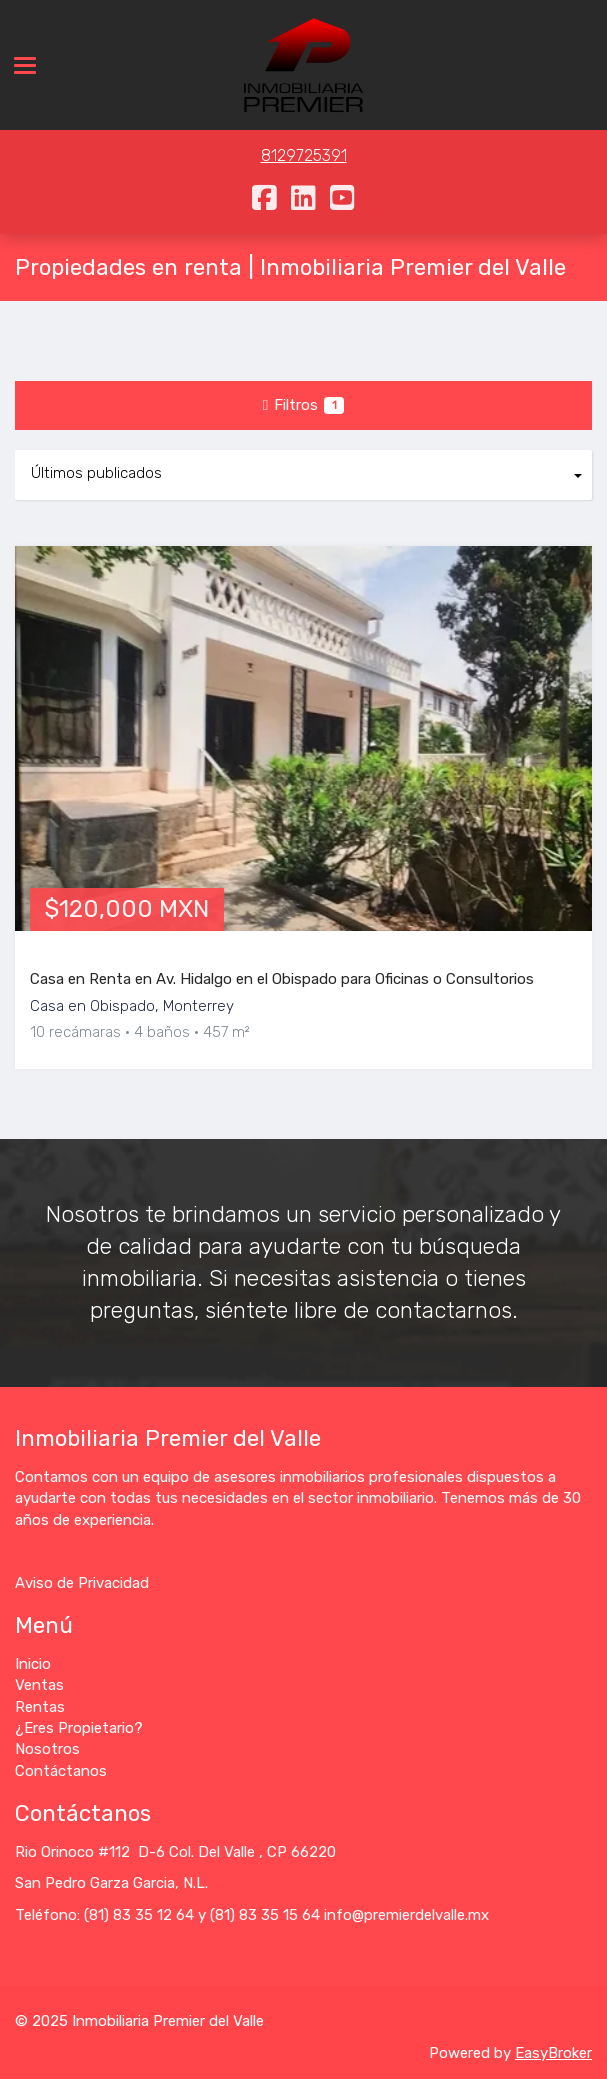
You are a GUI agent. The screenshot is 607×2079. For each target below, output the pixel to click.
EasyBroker (553, 2053)
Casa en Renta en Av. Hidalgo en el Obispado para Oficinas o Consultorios (282, 979)
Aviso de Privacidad (82, 1583)
